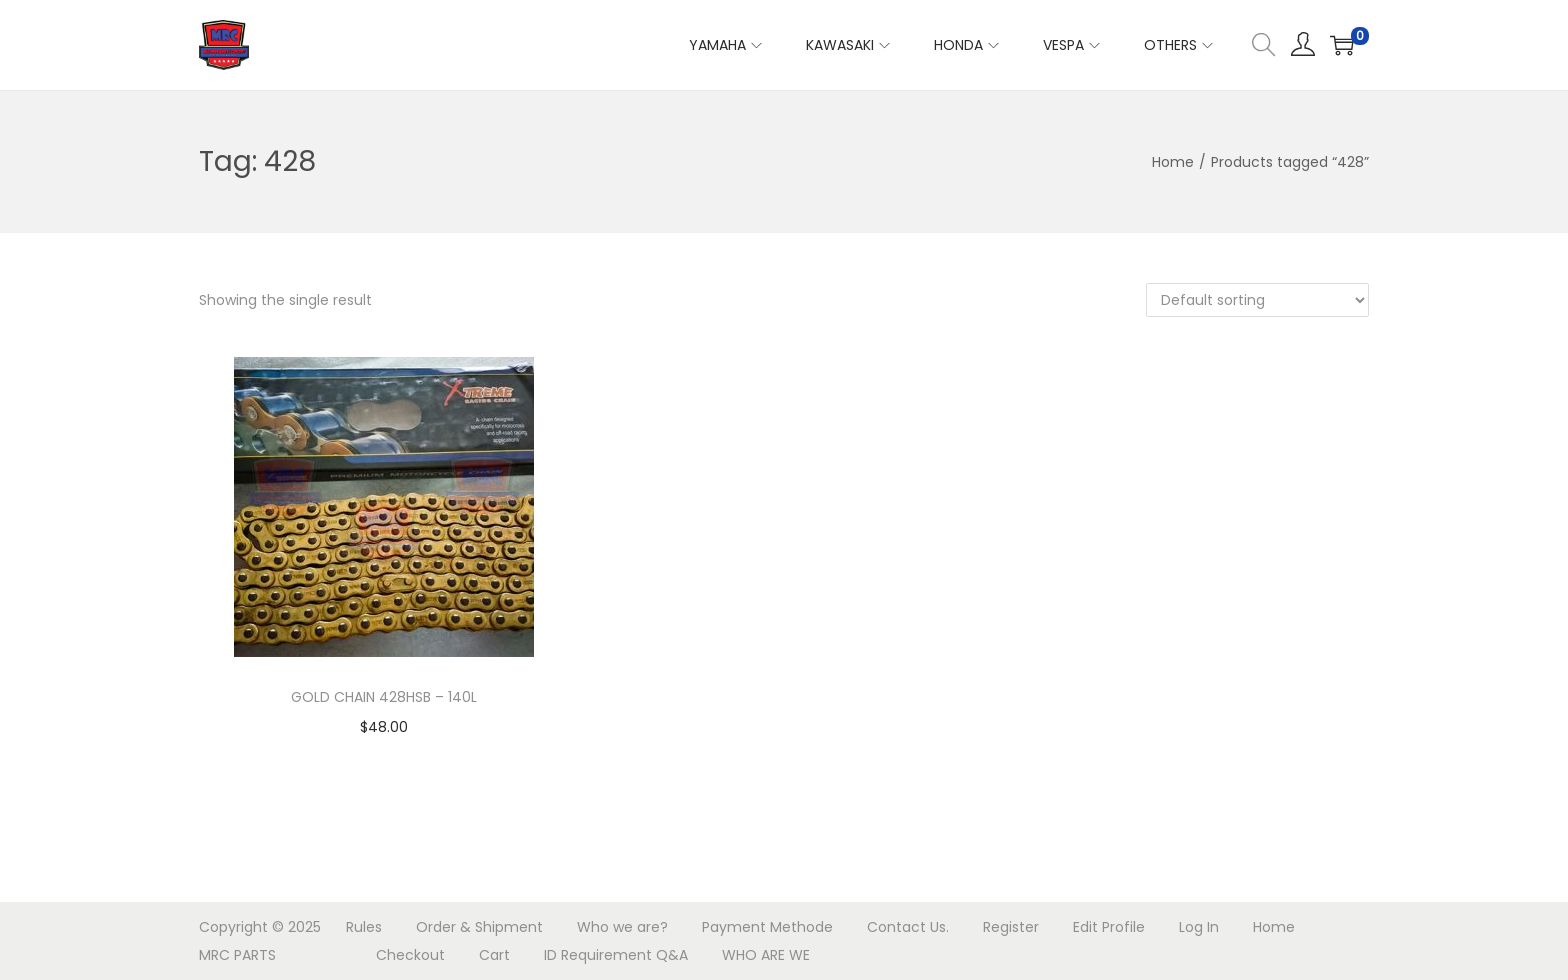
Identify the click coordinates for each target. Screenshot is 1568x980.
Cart (494, 955)
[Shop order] (1257, 300)
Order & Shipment (479, 927)
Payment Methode (767, 927)
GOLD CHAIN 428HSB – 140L (384, 697)
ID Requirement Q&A (616, 955)
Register (1011, 927)
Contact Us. (908, 927)
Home (1173, 162)
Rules (364, 927)
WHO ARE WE (766, 955)
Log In (1199, 927)
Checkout (410, 955)
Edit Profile (1109, 927)
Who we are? (622, 927)
